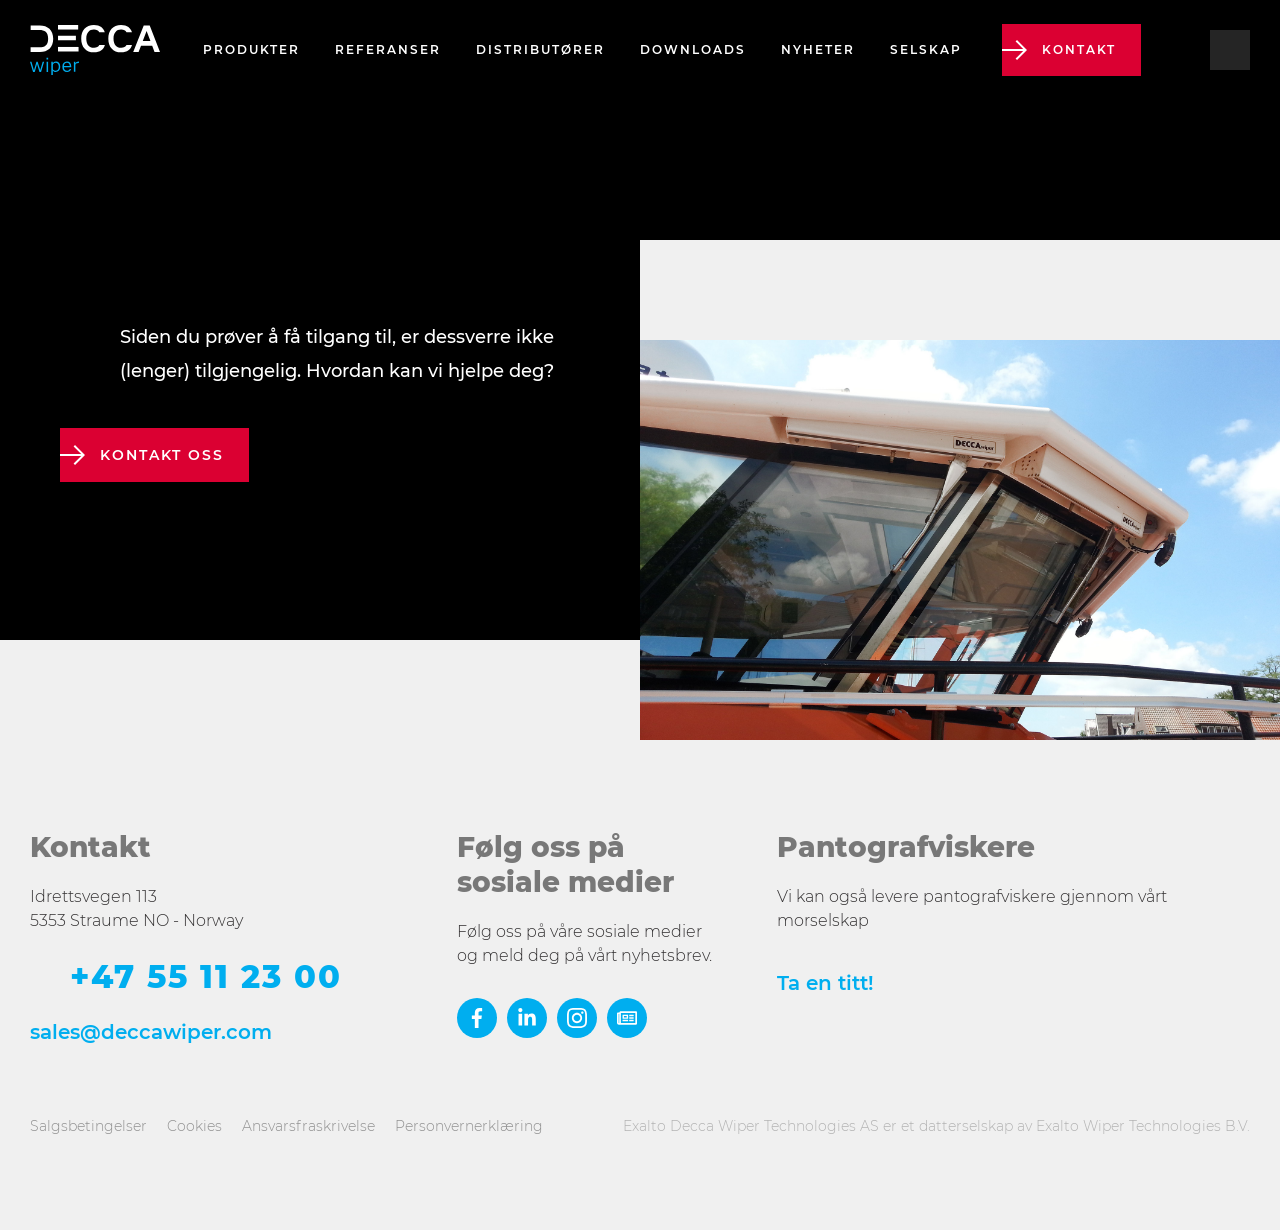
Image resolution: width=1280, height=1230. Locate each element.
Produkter (251, 49)
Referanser (388, 49)
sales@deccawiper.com (151, 1032)
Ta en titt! (825, 983)
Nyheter (818, 49)
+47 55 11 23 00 (206, 977)
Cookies (194, 1126)
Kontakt (1079, 49)
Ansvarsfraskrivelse (308, 1126)
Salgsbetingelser (88, 1126)
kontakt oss (162, 455)
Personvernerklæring (469, 1126)
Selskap (926, 49)
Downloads (693, 49)
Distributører (540, 49)
